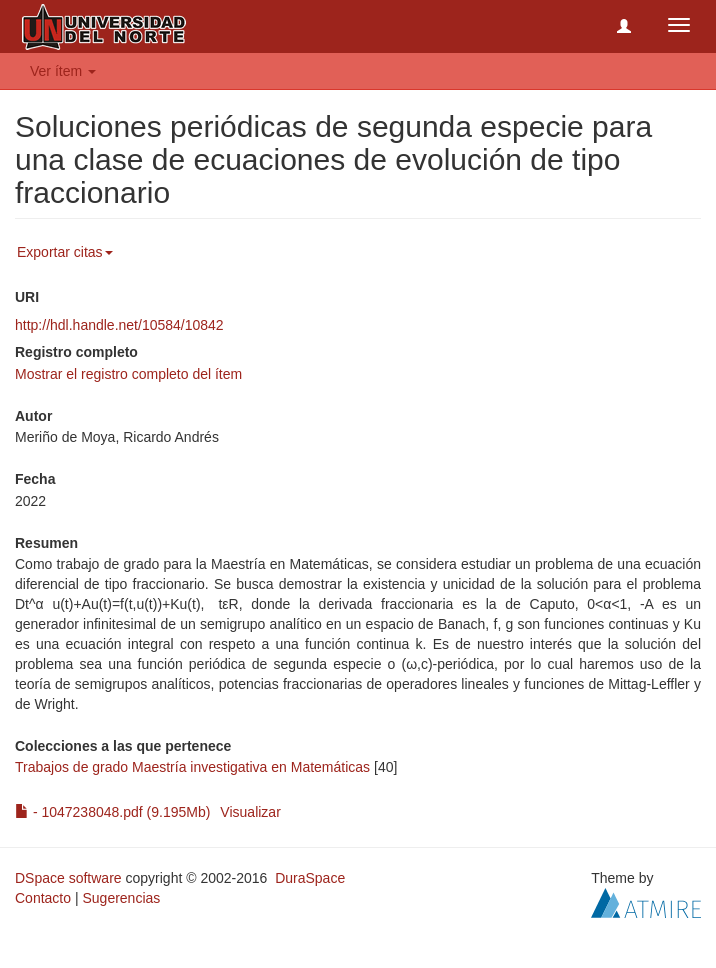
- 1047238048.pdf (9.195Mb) (112, 812)
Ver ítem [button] (63, 71)
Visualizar (250, 812)
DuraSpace (310, 878)
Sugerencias (121, 898)
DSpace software (68, 878)
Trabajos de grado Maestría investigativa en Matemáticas (192, 767)
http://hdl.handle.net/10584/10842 (119, 325)
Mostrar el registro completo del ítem (128, 374)
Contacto (43, 898)
